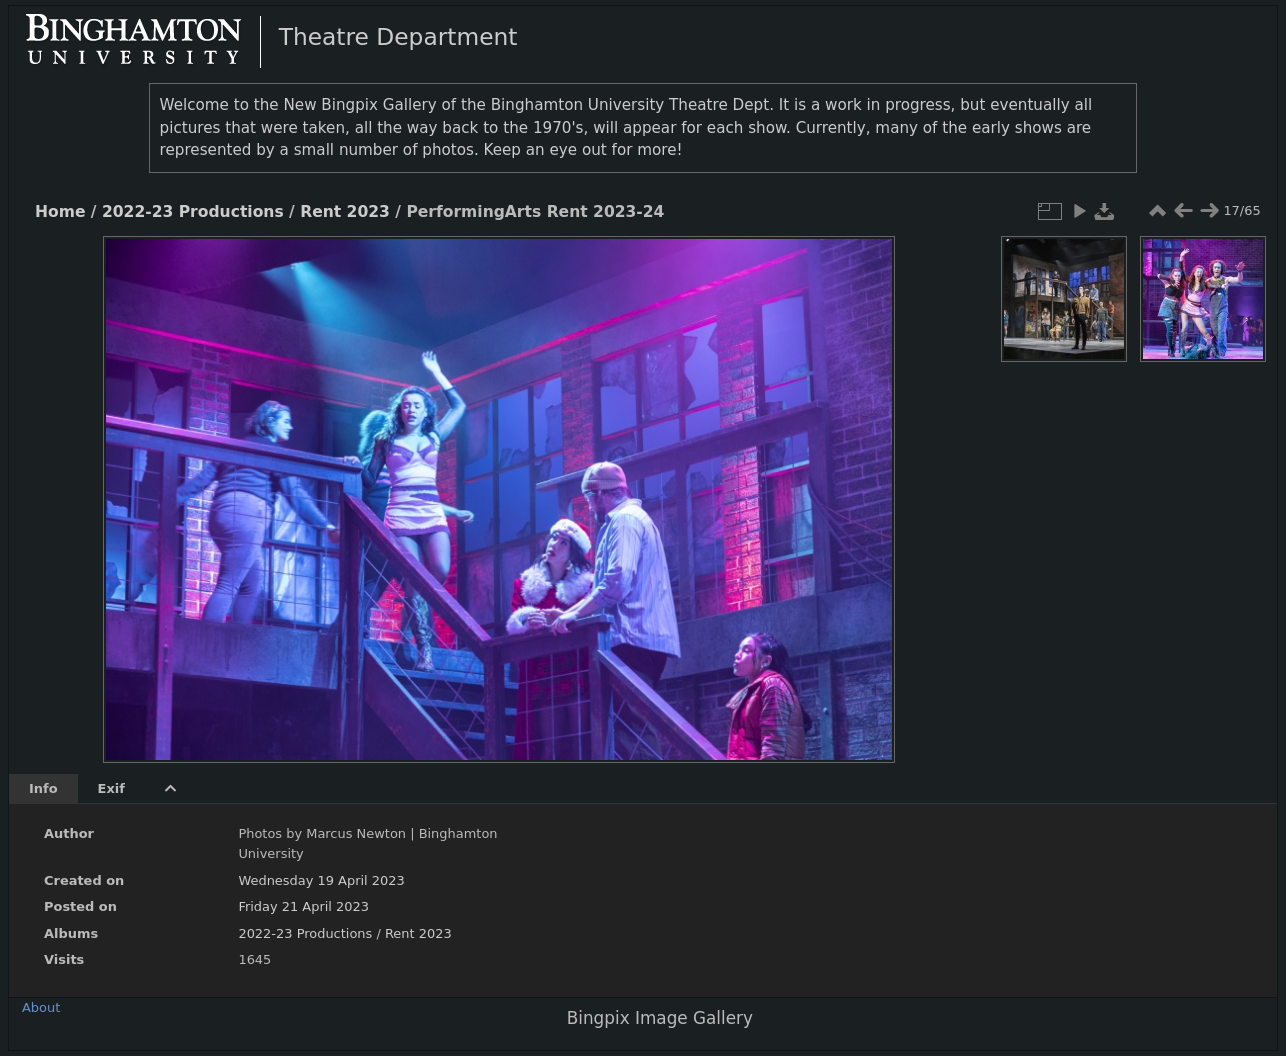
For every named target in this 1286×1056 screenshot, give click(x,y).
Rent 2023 (345, 212)
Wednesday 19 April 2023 (321, 880)
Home (60, 212)
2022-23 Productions (193, 212)
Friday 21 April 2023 (303, 906)
